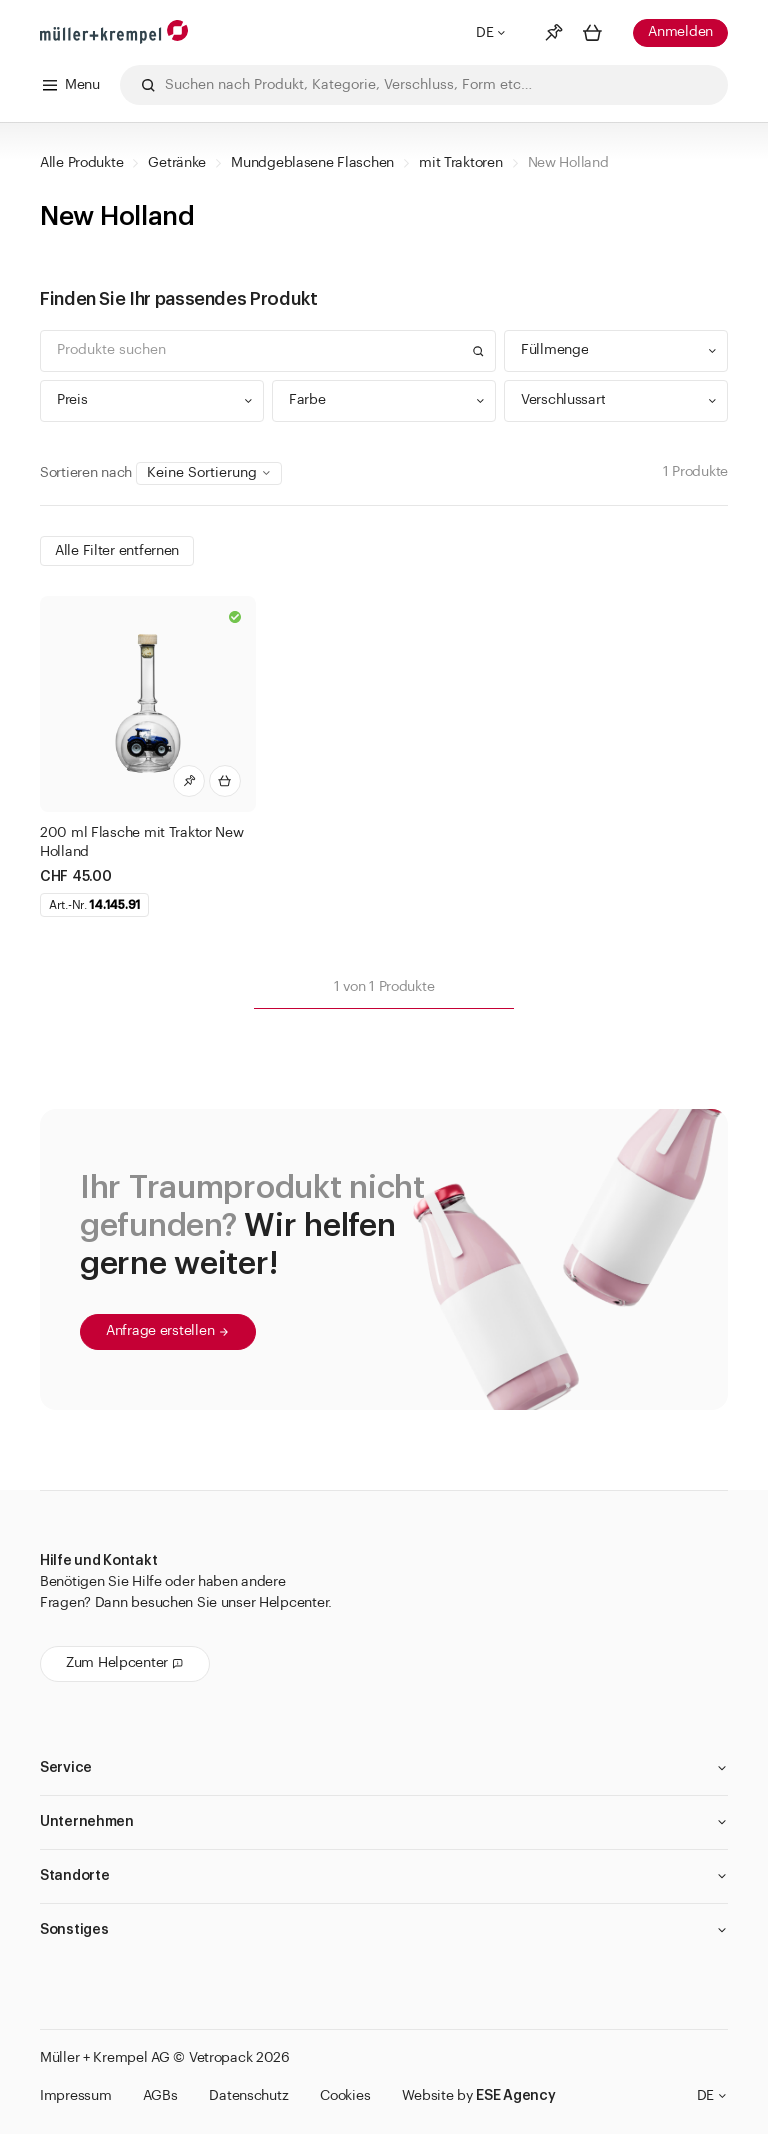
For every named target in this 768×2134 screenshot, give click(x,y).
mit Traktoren (460, 163)
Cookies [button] (345, 2096)
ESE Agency (515, 2096)
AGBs (160, 2096)
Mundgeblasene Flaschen (312, 163)
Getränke (177, 163)
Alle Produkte (81, 163)
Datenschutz (248, 2096)
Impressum (75, 2096)
